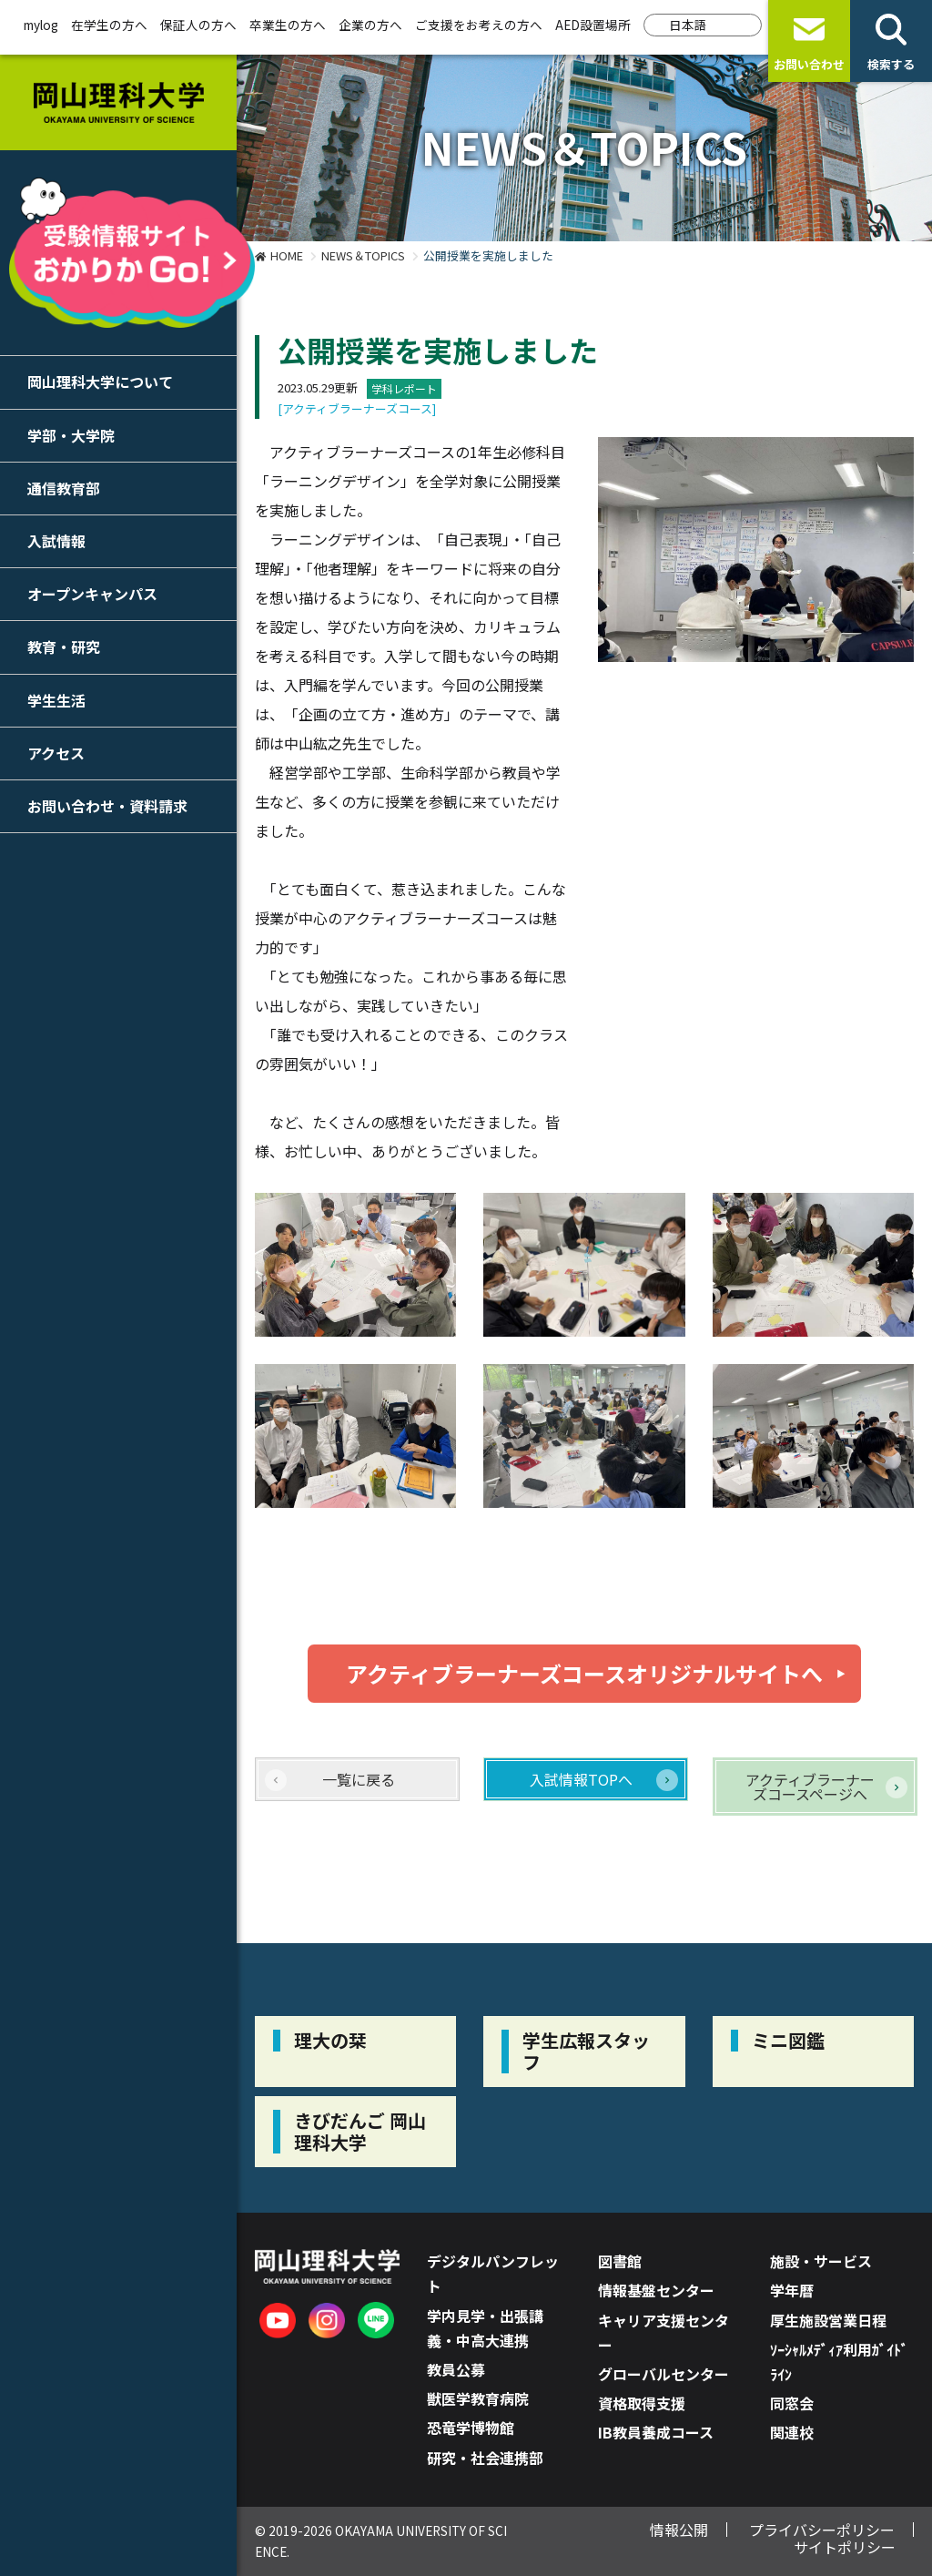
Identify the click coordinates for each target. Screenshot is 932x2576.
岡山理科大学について (100, 381)
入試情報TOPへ (581, 1779)
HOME (286, 255)
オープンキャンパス (92, 594)
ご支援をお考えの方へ (478, 24)
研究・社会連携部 (485, 2458)
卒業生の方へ (287, 24)
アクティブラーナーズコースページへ (810, 1786)
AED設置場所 (593, 24)
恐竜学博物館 (470, 2428)
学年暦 (792, 2290)
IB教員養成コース (656, 2432)
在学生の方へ (109, 24)
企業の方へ (370, 24)
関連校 (792, 2432)
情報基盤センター (656, 2290)
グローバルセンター (663, 2374)
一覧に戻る (358, 1779)
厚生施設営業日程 (828, 2320)
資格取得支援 (641, 2403)
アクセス (56, 753)
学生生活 (56, 700)
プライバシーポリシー (822, 2529)
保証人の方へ (198, 24)
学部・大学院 (71, 435)
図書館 (620, 2261)
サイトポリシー (845, 2547)
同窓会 (792, 2403)
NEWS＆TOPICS (363, 255)
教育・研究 (63, 646)
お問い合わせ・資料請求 (107, 806)
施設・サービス (821, 2261)
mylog (41, 24)
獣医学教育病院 (478, 2398)
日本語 (688, 24)
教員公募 (456, 2369)
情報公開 (679, 2529)
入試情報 (56, 541)
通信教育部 (63, 488)
